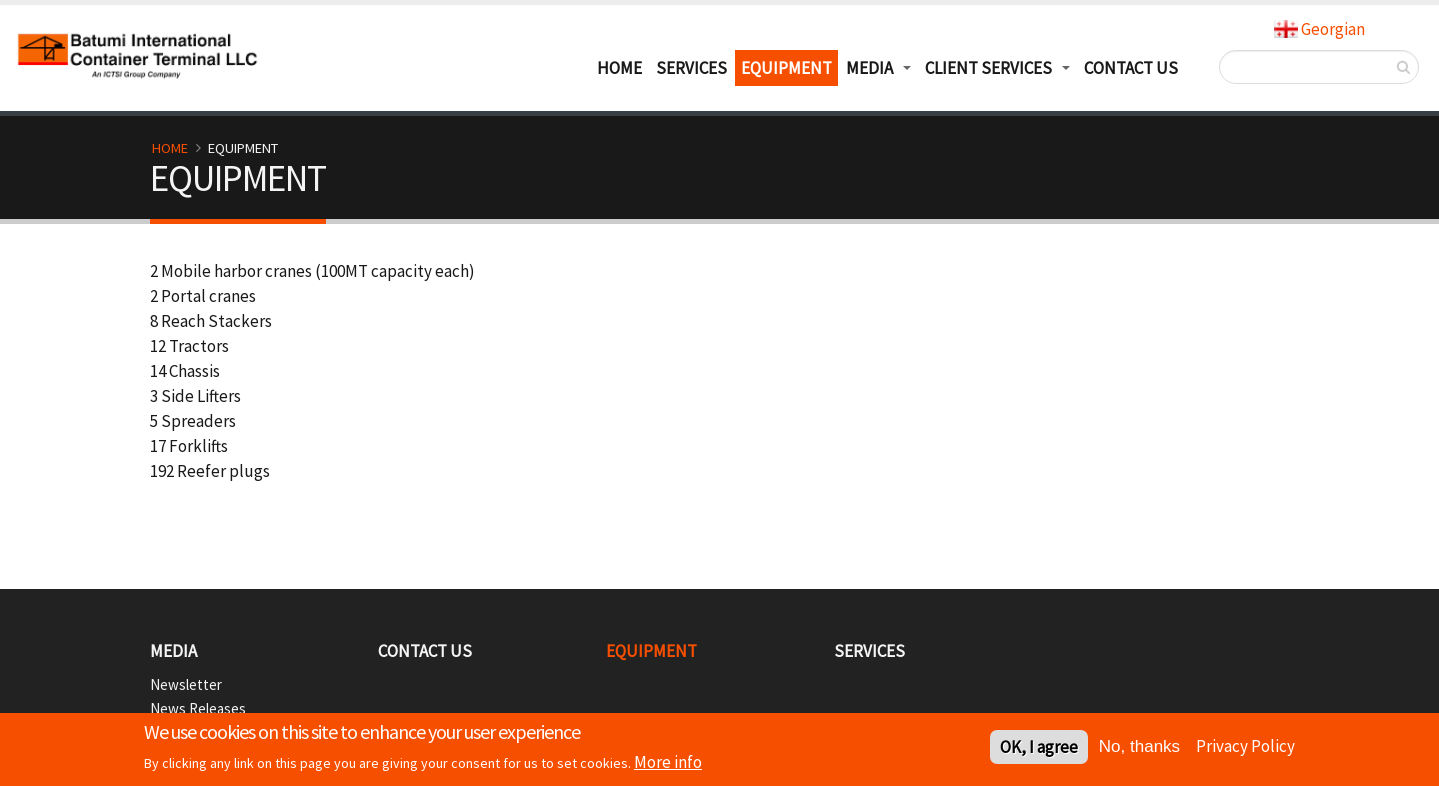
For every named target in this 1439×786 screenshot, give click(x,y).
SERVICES (691, 68)
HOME (619, 68)
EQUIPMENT (786, 68)
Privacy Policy (1245, 746)
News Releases (198, 708)
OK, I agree (1039, 748)
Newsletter (186, 684)
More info (668, 763)
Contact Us (1131, 68)
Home (170, 148)
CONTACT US (425, 651)
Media (173, 651)
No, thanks (1139, 747)
